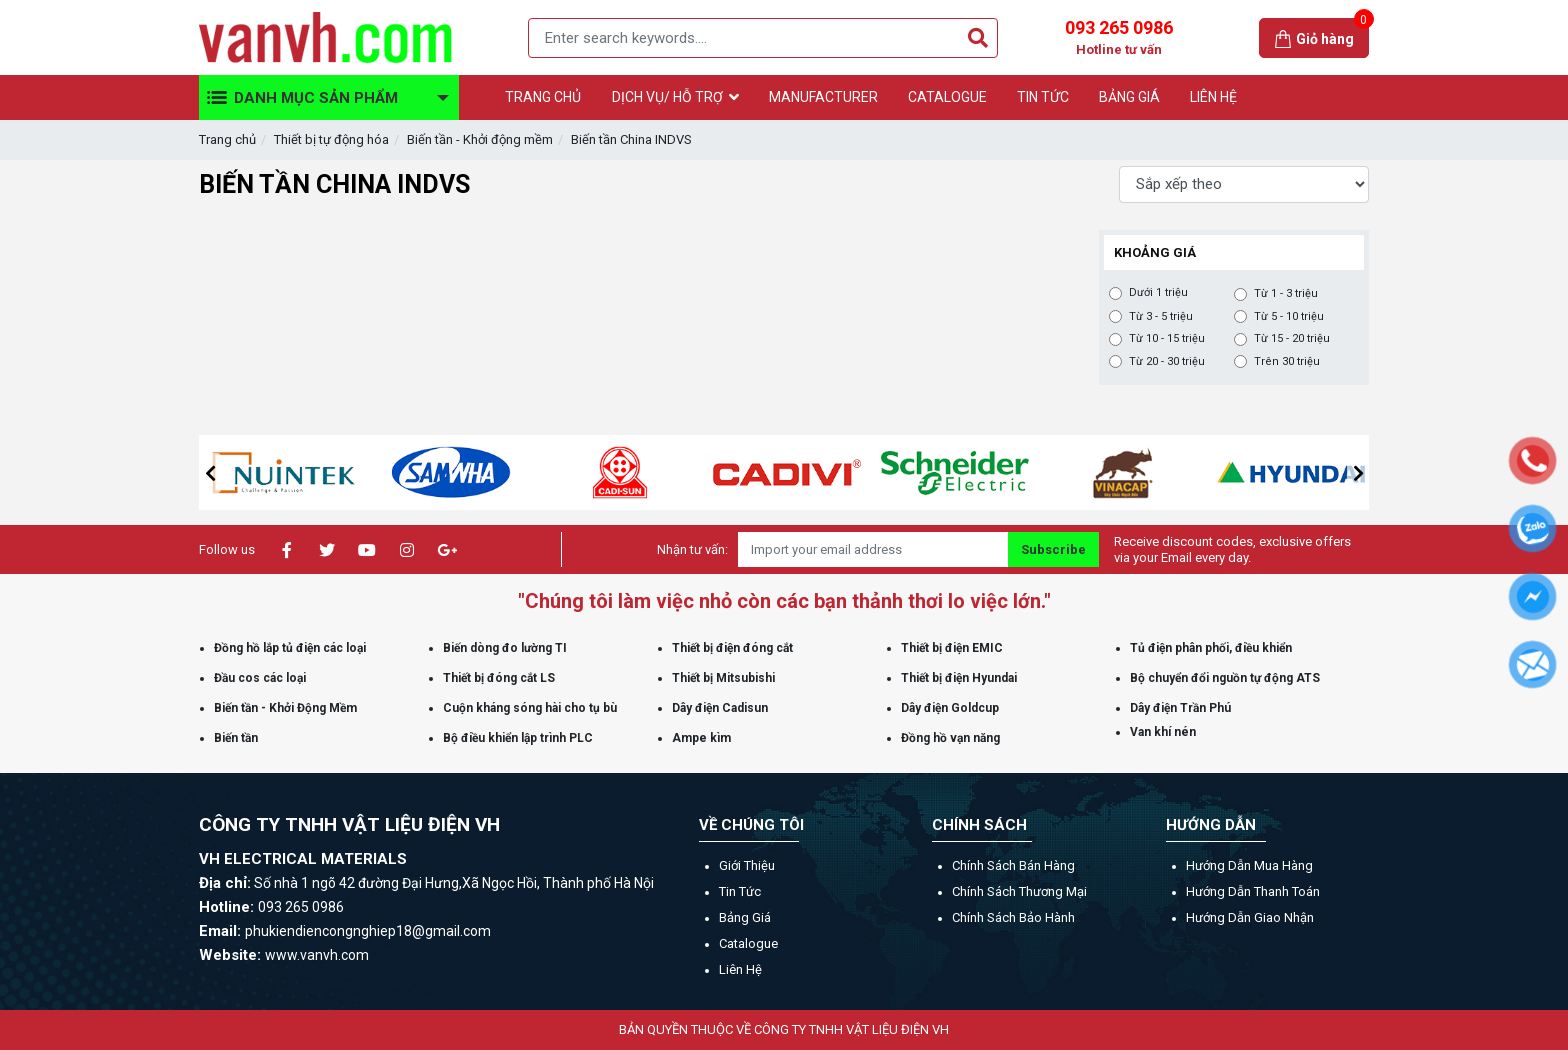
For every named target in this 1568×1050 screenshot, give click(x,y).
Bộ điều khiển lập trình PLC (518, 738)
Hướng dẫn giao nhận (1250, 917)
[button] (210, 473)
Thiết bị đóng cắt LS (499, 678)
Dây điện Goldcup (950, 708)
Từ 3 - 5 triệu (1161, 317)
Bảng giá (745, 917)
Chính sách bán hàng (1013, 865)
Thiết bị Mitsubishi (723, 678)
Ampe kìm (701, 738)
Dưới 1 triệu (1158, 293)
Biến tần (236, 738)
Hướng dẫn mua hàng (1249, 865)
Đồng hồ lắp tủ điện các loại (290, 648)
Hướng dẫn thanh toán (1253, 891)
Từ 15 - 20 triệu (1292, 339)
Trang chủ (227, 139)
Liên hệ (740, 969)
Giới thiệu (747, 865)
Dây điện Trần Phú (1180, 708)
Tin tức (740, 891)
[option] (329, 472)
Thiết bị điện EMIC (952, 648)
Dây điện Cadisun (720, 708)
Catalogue (748, 943)
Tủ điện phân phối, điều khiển (1211, 648)
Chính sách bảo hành (1013, 917)
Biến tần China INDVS (631, 139)
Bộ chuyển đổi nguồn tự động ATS (1225, 678)
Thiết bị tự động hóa (331, 139)
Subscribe (1053, 549)
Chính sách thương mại (1019, 891)
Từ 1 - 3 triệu (1286, 294)
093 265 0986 (1119, 38)
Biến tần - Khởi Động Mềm (285, 708)
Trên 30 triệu (1287, 362)
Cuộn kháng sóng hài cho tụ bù (530, 708)
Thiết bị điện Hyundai (959, 678)
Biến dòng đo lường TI (505, 648)
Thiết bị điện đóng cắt (732, 648)
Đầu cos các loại (260, 678)
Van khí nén (1163, 732)
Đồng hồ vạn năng (950, 738)
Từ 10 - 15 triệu (1167, 339)
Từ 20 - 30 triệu (1167, 362)
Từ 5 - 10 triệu (1289, 317)
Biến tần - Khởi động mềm (480, 139)
